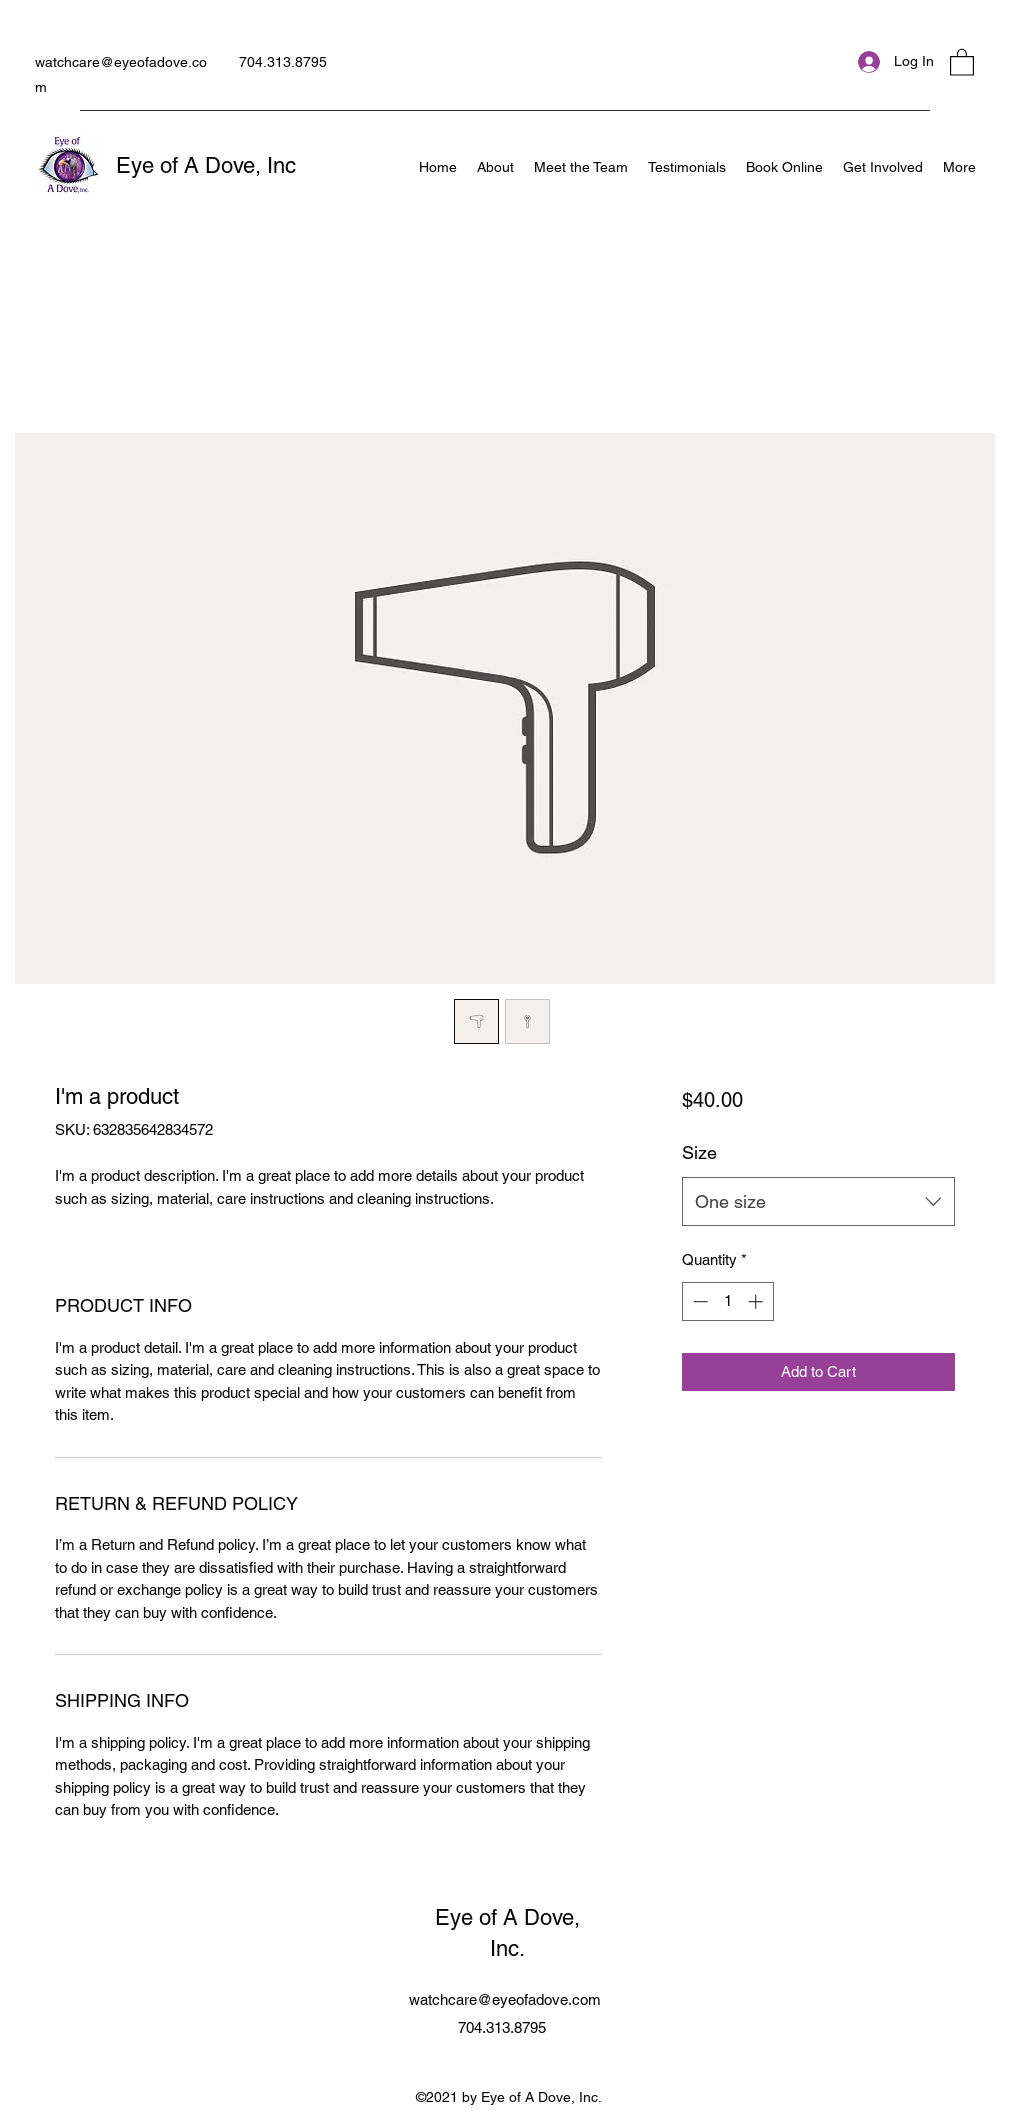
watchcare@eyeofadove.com (505, 1999)
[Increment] (757, 1301)
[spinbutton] (727, 1301)
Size (699, 1152)
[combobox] (818, 1202)
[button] (962, 61)
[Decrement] (698, 1301)
